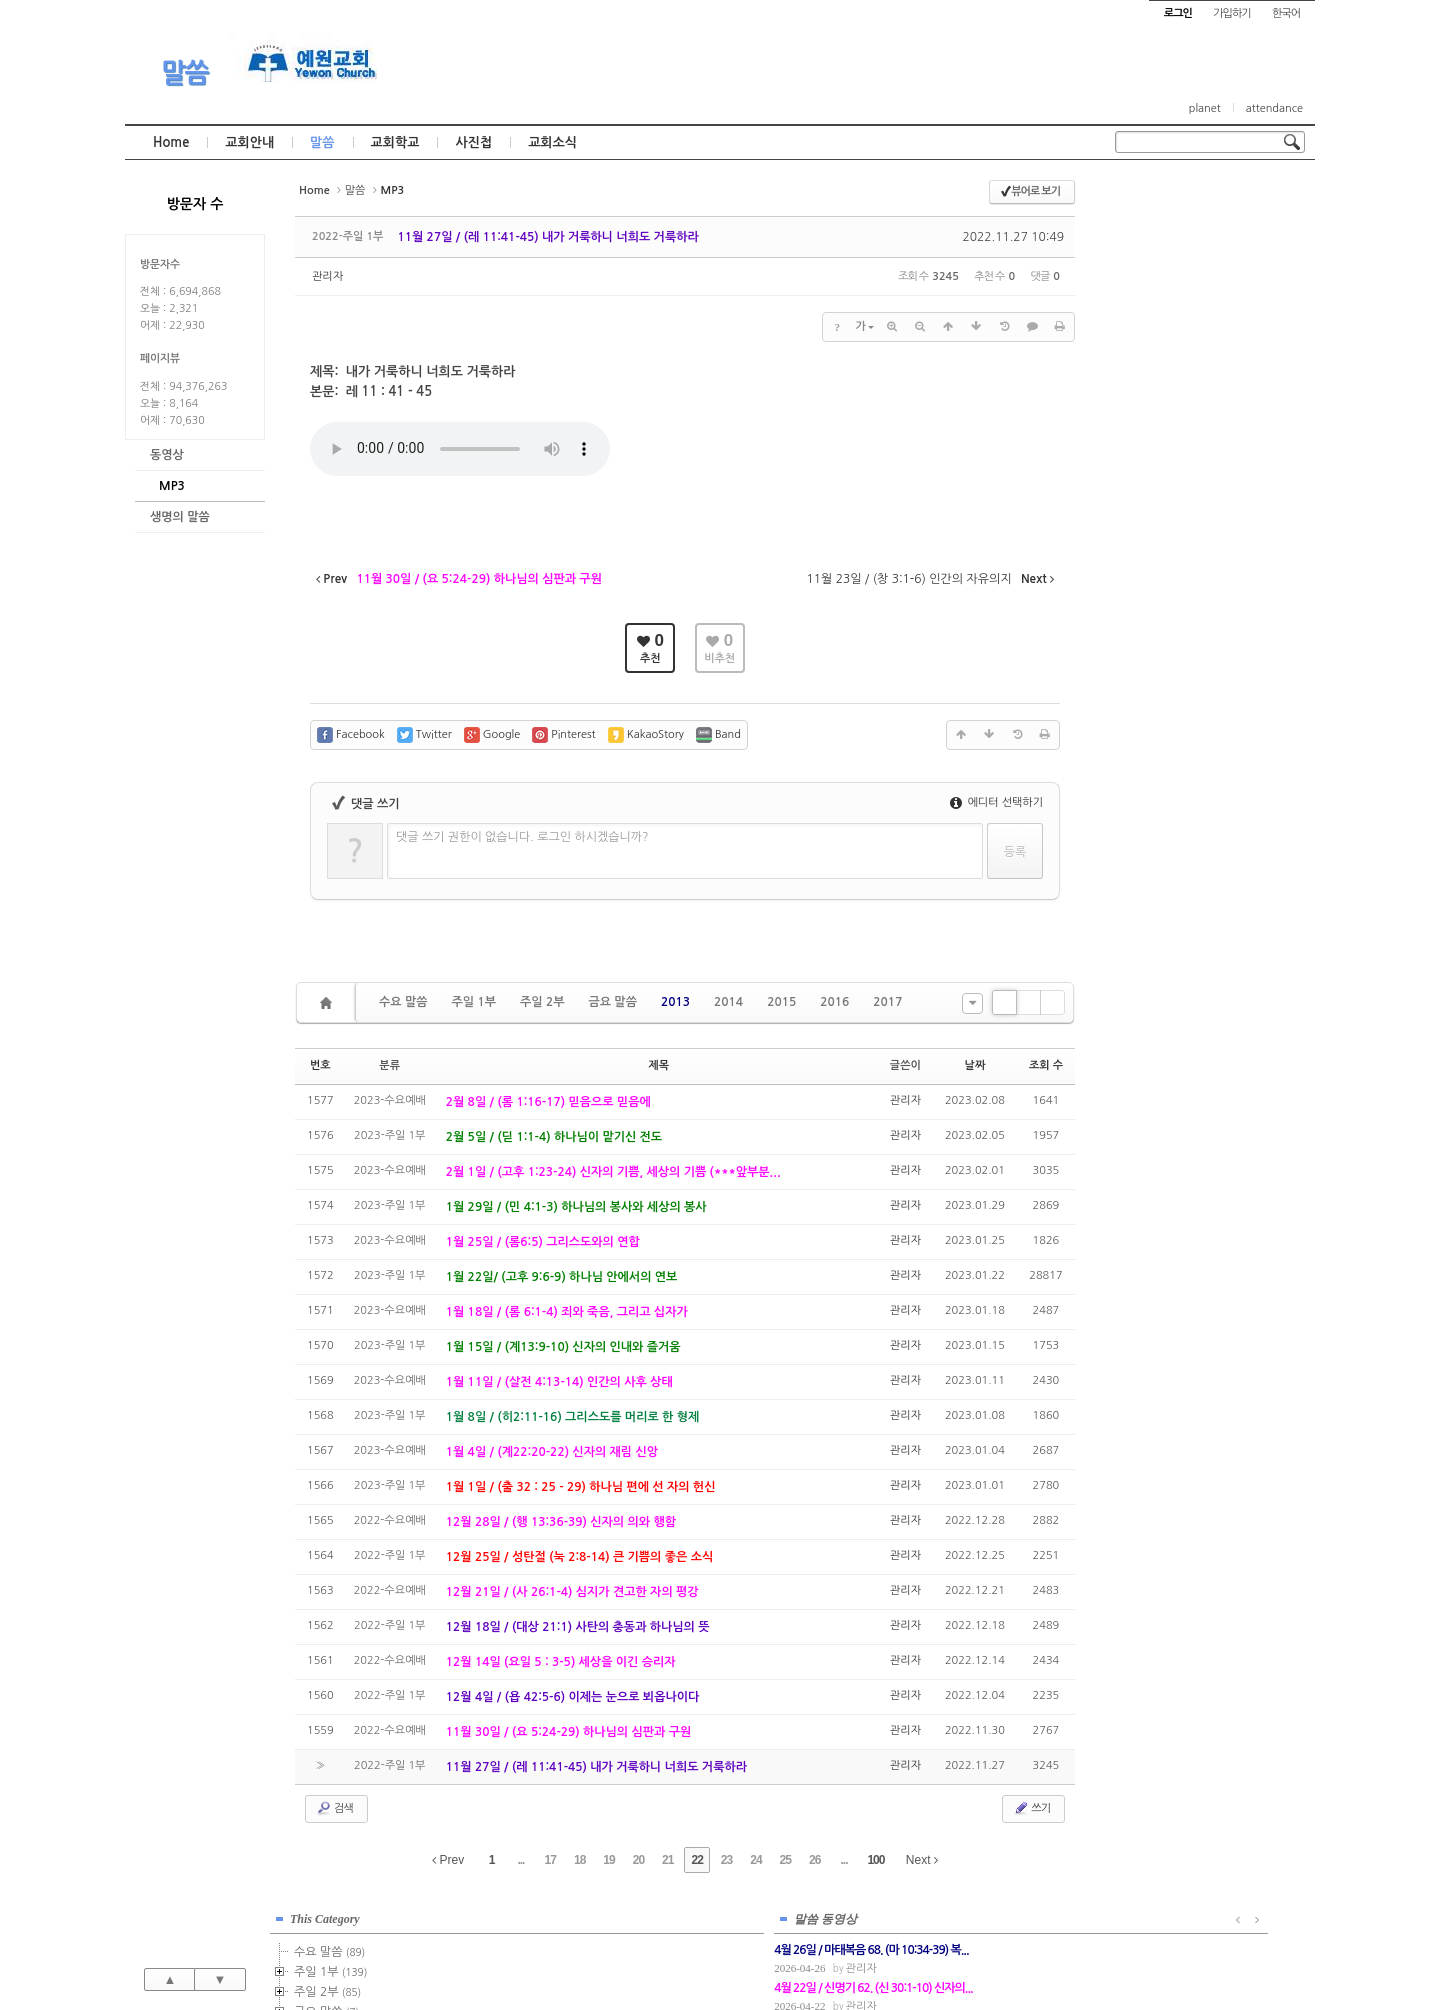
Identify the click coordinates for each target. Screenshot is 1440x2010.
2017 (887, 1002)
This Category (1165, 199)
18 (579, 1860)
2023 (1163, 512)
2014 (728, 1002)
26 (814, 1860)
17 (550, 1860)
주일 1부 (473, 1002)
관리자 (327, 276)
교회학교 (395, 142)
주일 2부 (542, 1002)
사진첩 (473, 142)
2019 (1163, 432)
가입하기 (1231, 13)
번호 (320, 1065)
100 (875, 1860)
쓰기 (1031, 1808)
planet (1205, 108)
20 (638, 1860)
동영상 (167, 455)
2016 (834, 1002)
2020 (1160, 452)
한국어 (1286, 13)
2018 (1163, 412)
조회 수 (1046, 1065)
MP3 (172, 486)
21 (667, 1860)
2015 (781, 1002)
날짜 (975, 1065)
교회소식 (552, 142)
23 (726, 1860)
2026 (1160, 572)
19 (608, 1860)
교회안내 (249, 142)
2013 (675, 1002)
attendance (1274, 108)
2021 (1160, 472)
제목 (658, 1065)
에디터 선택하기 (996, 802)
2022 (1160, 492)
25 (785, 1860)
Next (922, 1860)
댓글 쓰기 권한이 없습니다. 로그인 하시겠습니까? (522, 837)
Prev (448, 1860)
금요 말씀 (612, 1002)
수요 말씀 (403, 1002)
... (520, 1860)
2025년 (1168, 552)
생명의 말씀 (180, 517)
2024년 (1168, 532)
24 (755, 1860)
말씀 (185, 73)
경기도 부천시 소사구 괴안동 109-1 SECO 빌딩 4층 (754, 1952)
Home (171, 142)
